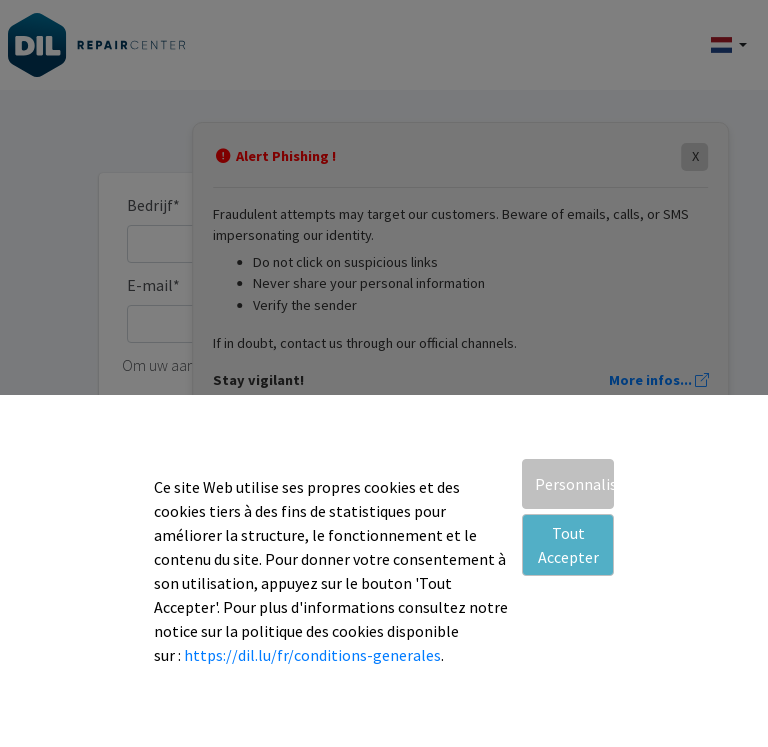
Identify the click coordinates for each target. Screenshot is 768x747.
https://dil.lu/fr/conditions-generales (312, 655)
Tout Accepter (568, 545)
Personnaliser (574, 484)
